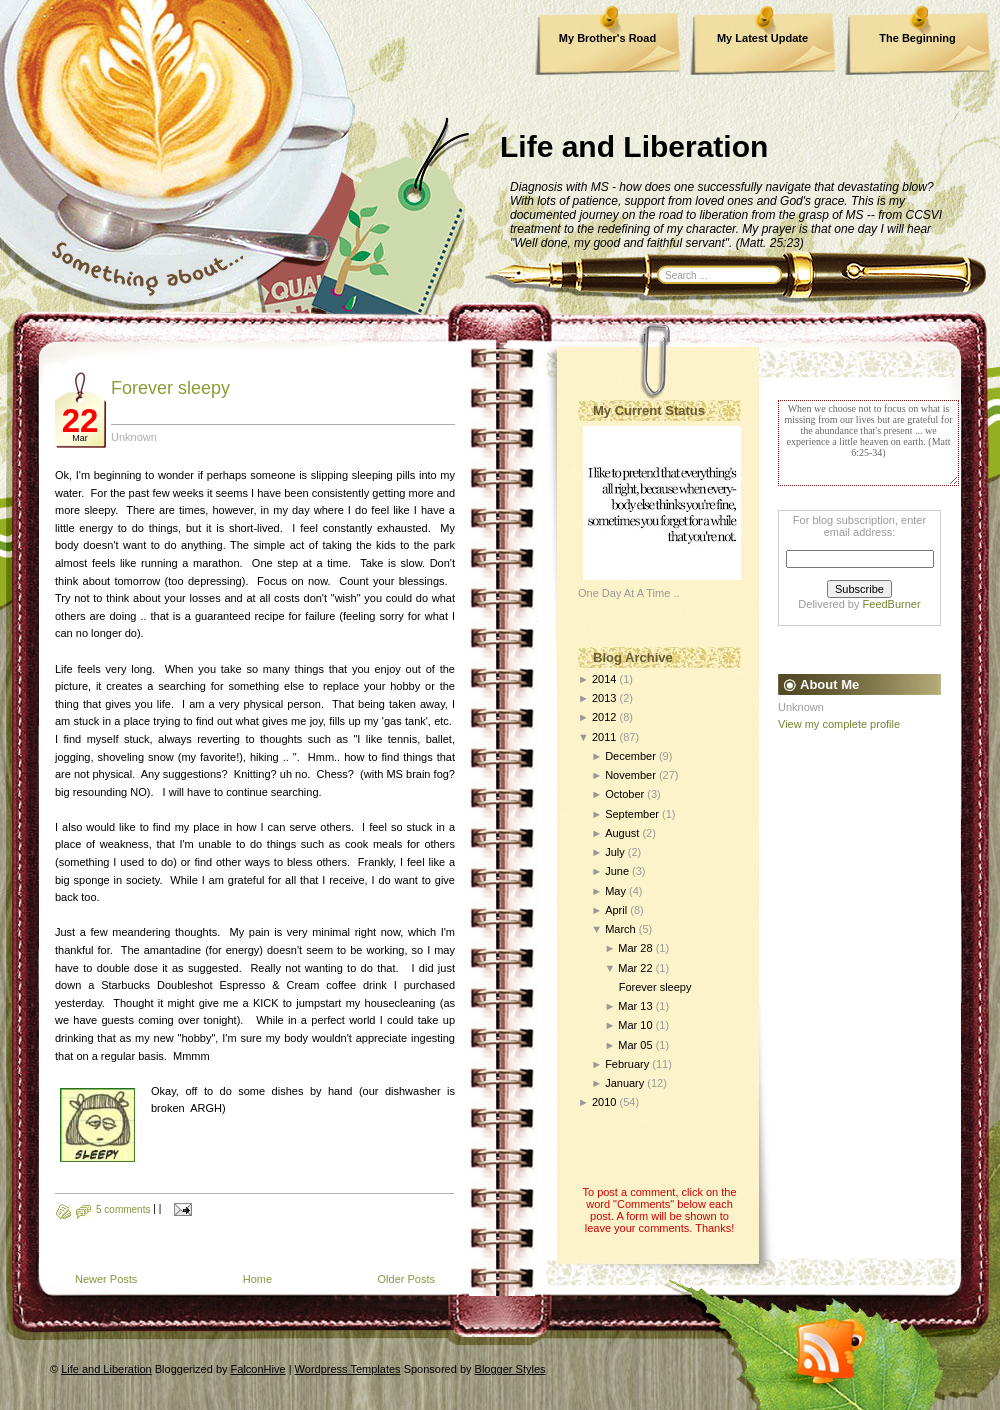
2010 (604, 1102)
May (615, 891)
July (615, 852)
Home (257, 1279)
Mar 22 (635, 968)
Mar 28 (635, 948)
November (630, 775)
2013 (604, 698)
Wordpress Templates (348, 1369)
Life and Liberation (634, 146)
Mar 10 (635, 1025)
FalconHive (258, 1369)
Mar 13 (635, 1006)
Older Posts (406, 1279)
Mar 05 (635, 1045)
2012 (604, 717)
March (620, 929)
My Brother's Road (607, 38)
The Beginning (917, 38)
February (627, 1064)
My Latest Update (762, 38)
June (617, 871)
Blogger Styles (510, 1369)
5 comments (123, 1209)
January (624, 1083)
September (632, 814)
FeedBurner (892, 604)
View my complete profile (839, 724)
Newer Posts (106, 1279)
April (616, 910)
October (624, 794)
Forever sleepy (170, 388)
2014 (604, 679)
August (622, 833)
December (630, 756)
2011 (604, 737)
